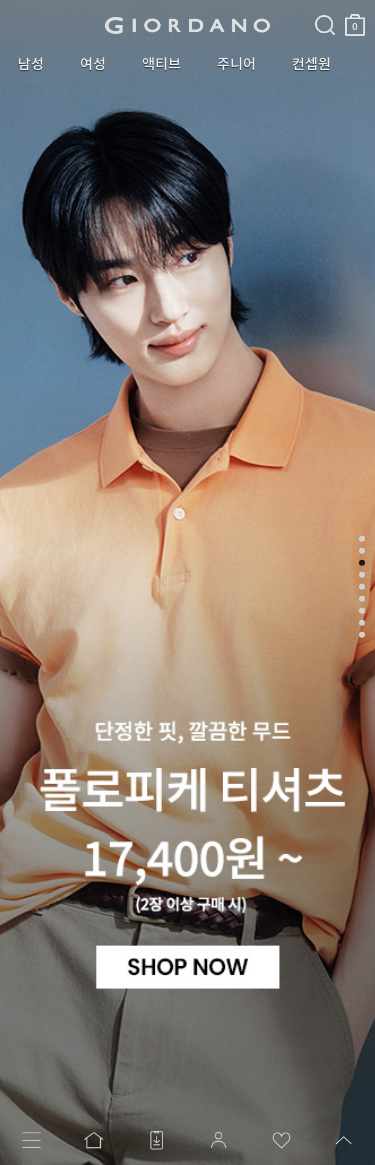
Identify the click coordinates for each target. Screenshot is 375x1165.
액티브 (161, 64)
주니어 (236, 64)
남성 (31, 64)
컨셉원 (311, 64)
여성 (93, 64)
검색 (325, 8)
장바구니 (355, 17)
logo (187, 25)
